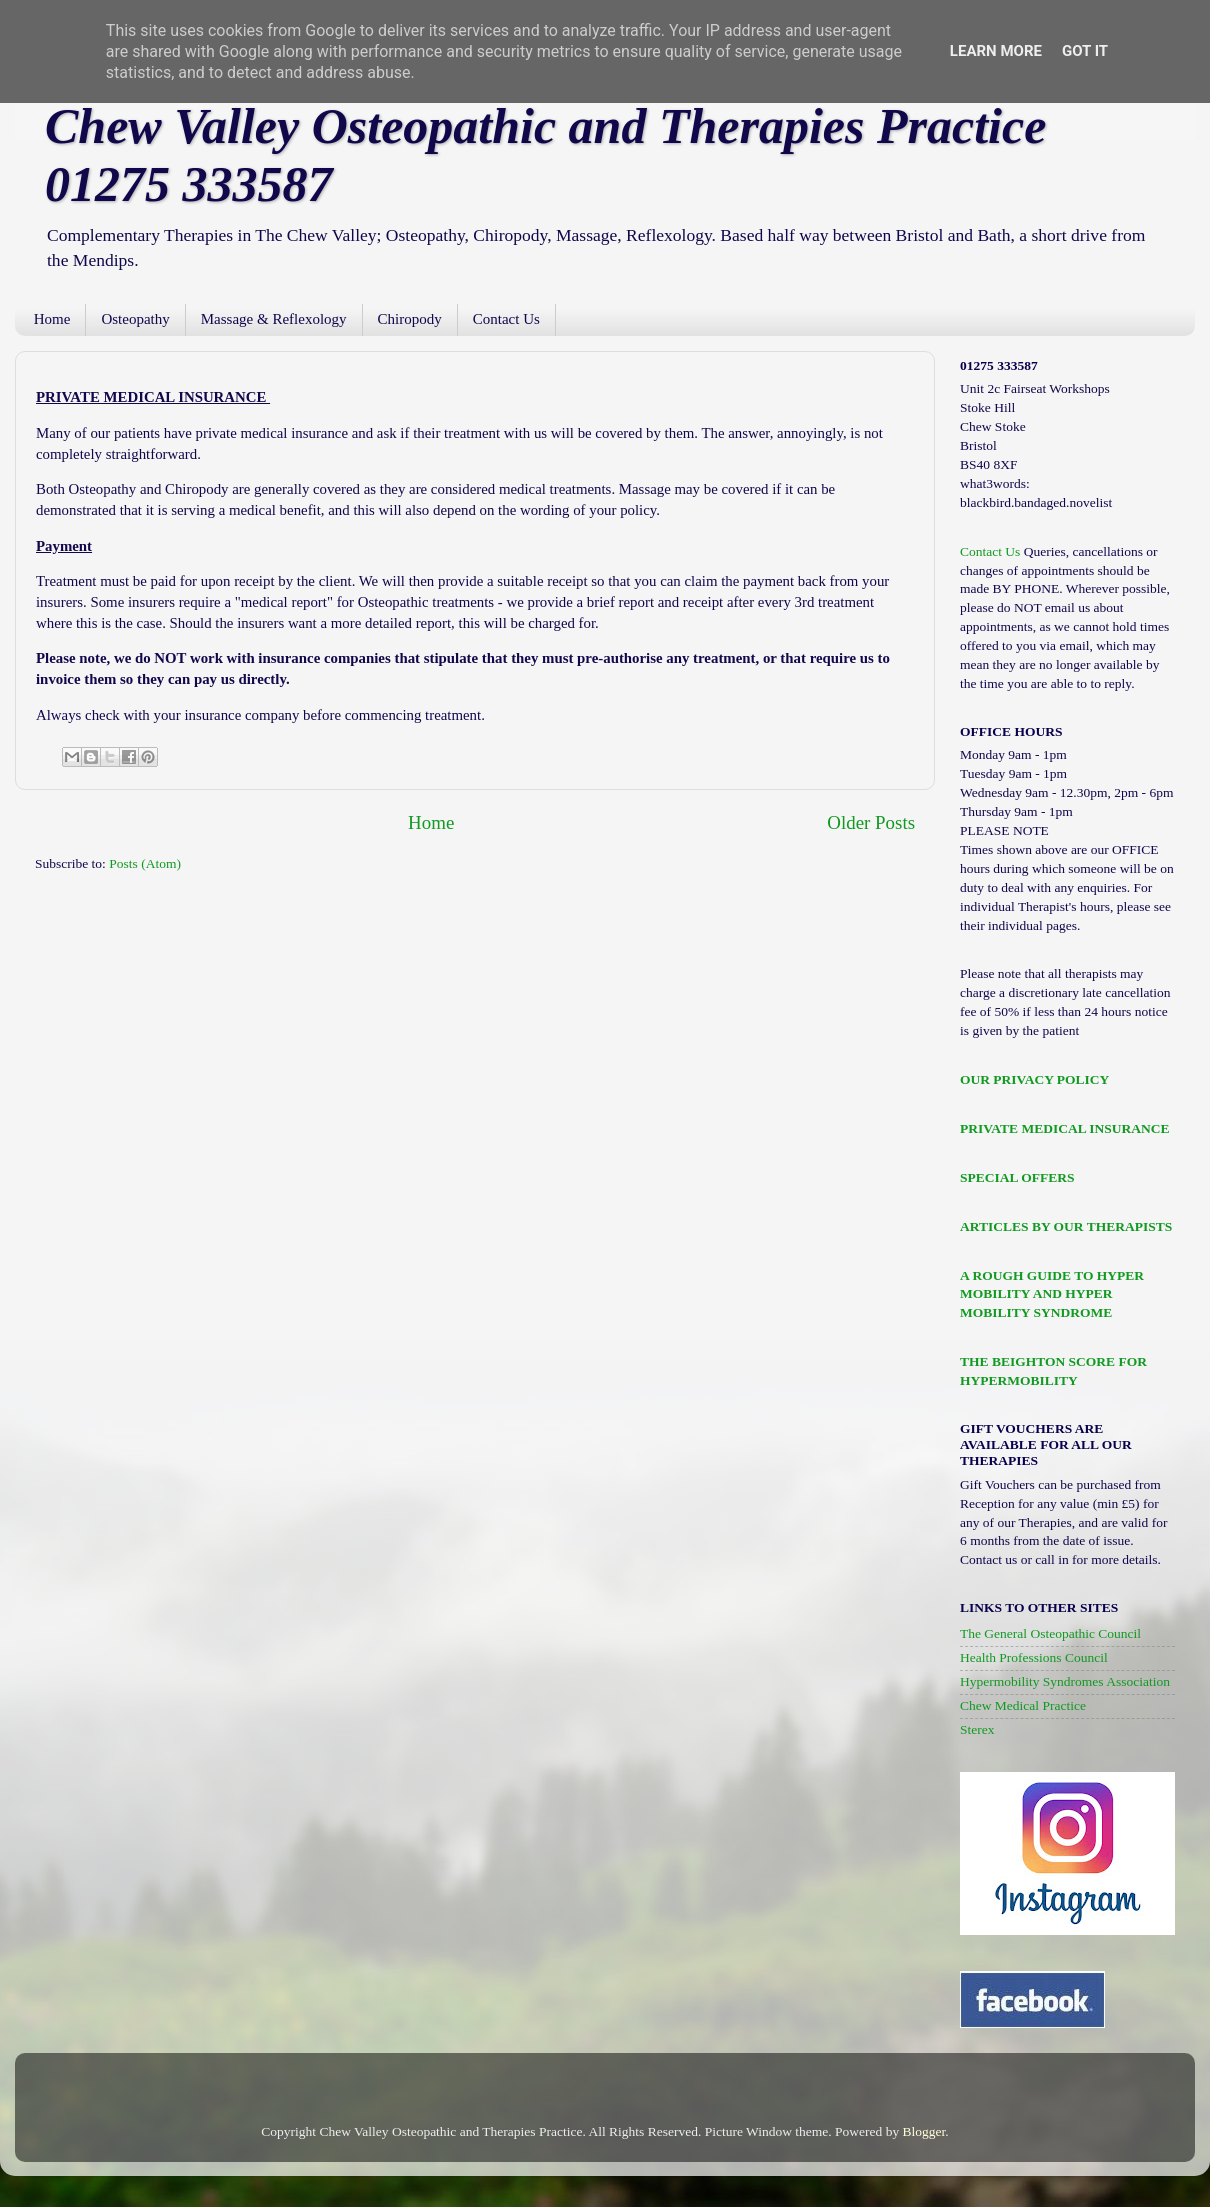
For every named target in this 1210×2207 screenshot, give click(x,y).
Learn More (996, 51)
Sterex (977, 1729)
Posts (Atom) (145, 863)
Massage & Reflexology (274, 319)
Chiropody (410, 319)
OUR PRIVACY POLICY (1034, 1079)
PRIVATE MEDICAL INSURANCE (1065, 1128)
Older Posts (871, 822)
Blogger (924, 2131)
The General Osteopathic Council (1050, 1633)
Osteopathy (135, 319)
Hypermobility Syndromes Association (1065, 1681)
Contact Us (506, 319)
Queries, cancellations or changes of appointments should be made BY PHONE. (1059, 570)
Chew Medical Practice (1023, 1705)
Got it (1085, 51)
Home (52, 319)
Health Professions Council (1034, 1657)
